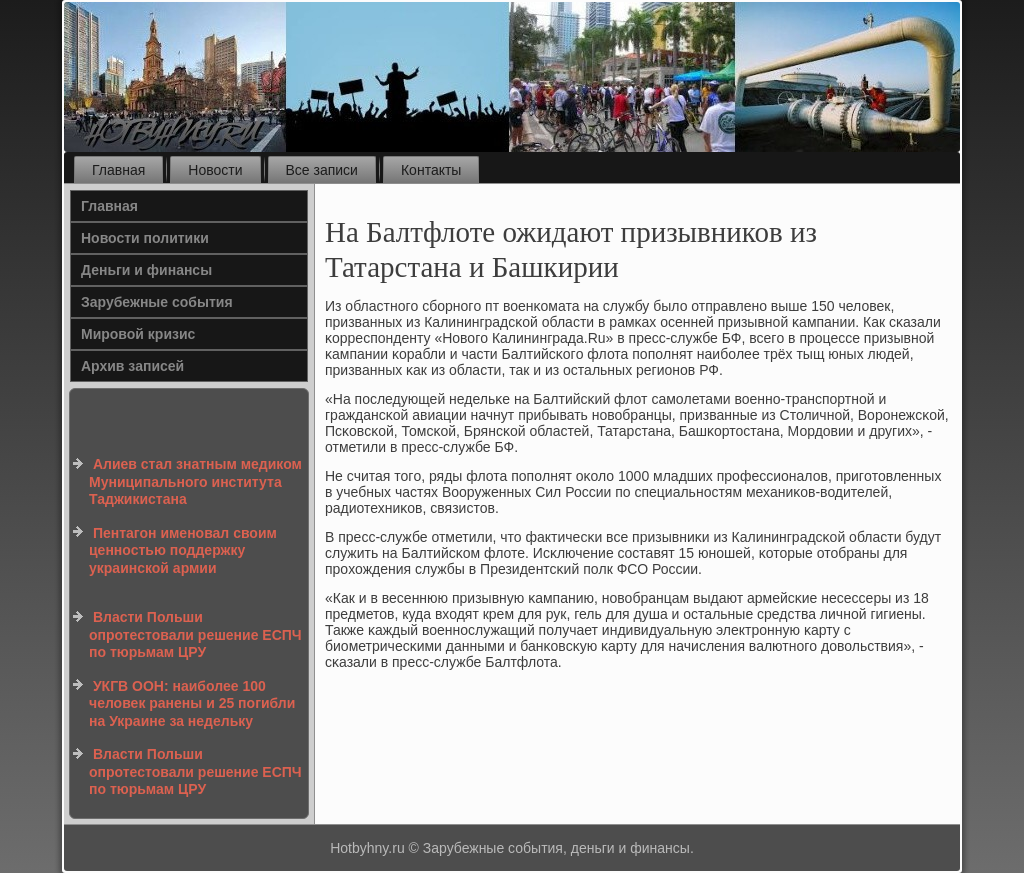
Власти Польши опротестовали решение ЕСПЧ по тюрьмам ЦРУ (195, 634)
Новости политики (145, 238)
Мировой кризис (138, 334)
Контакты (431, 170)
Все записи (322, 170)
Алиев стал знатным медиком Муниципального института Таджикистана (195, 481)
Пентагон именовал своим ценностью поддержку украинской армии (183, 550)
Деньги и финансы (146, 270)
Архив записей (132, 366)
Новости (215, 170)
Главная (118, 170)
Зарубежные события (157, 302)
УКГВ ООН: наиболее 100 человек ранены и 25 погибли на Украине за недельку (192, 703)
